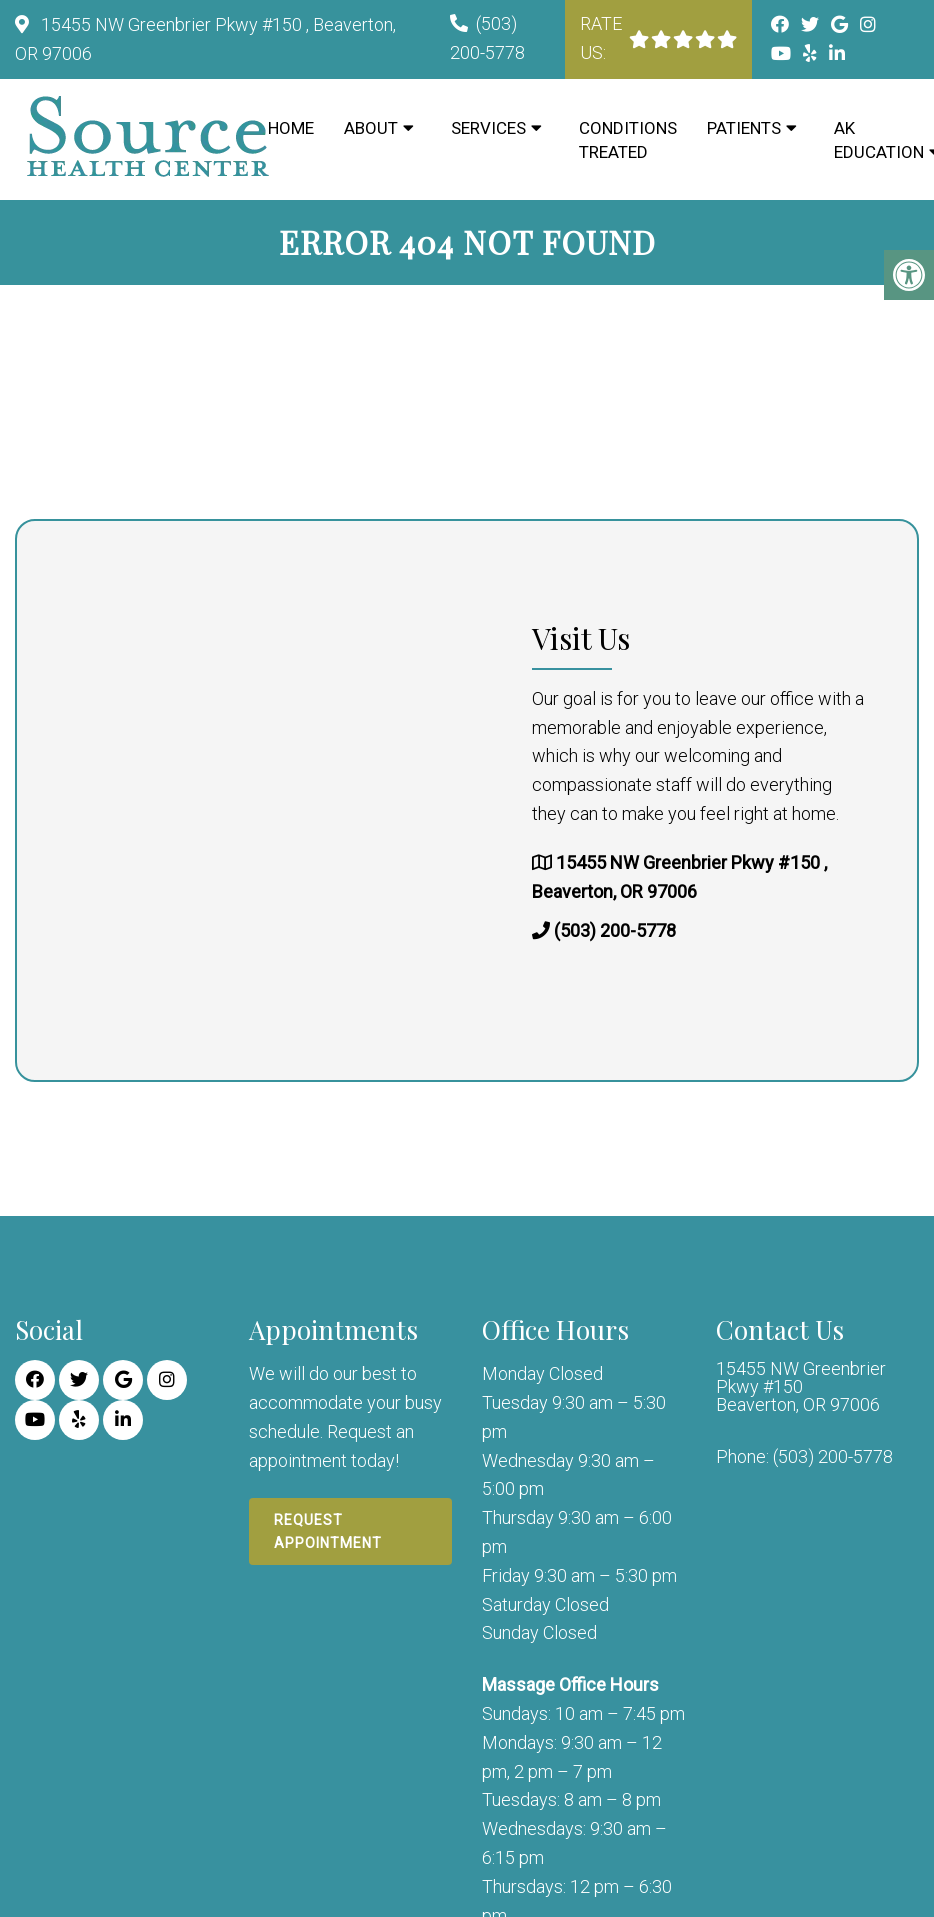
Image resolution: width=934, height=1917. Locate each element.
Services (488, 128)
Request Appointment (328, 1531)
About (371, 128)
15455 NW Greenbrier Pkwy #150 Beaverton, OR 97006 (801, 1387)
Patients (744, 128)
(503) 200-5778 (615, 931)
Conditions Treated (628, 140)
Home (291, 128)
